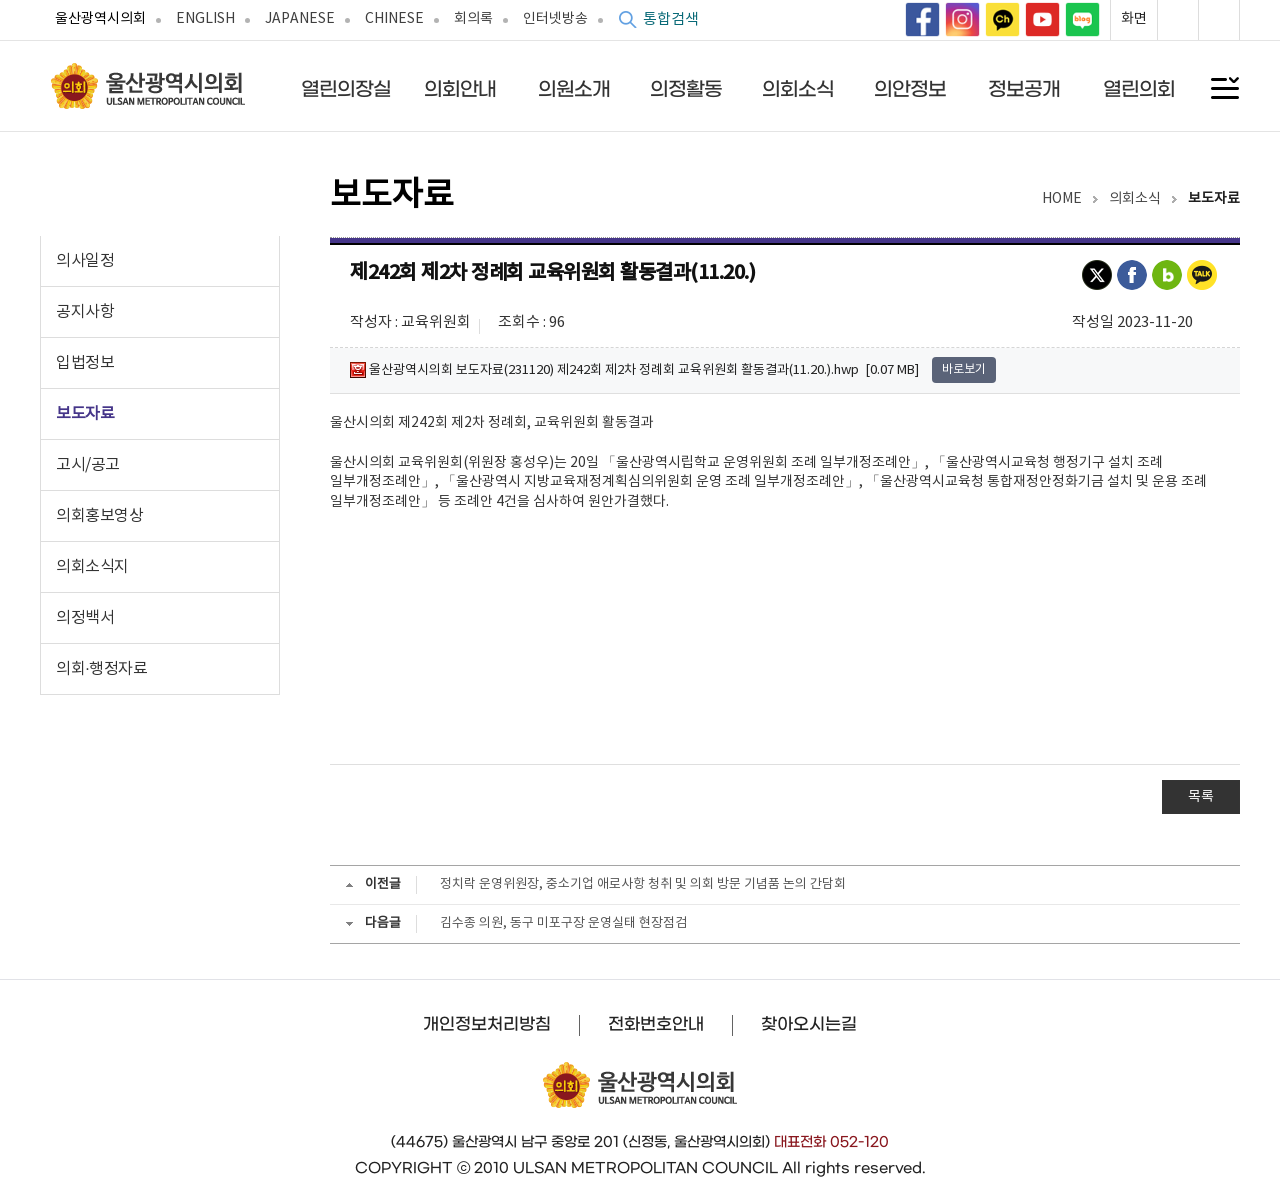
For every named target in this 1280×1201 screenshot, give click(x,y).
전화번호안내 (656, 1024)
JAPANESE (300, 19)
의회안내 (460, 89)
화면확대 (1178, 20)
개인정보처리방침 (487, 1024)
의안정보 (910, 89)
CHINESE (394, 19)
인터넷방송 (555, 19)
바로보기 (964, 369)
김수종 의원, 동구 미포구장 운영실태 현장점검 (563, 923)
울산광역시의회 (100, 19)
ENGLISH (205, 19)
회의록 (473, 19)
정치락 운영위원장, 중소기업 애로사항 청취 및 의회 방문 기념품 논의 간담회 (643, 884)
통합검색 (671, 19)
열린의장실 (346, 89)
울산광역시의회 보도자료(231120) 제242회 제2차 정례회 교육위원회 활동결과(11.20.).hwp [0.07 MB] (634, 370)
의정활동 (686, 89)
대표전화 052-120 (831, 1142)
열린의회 (1139, 89)
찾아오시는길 (809, 1024)
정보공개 (1024, 89)
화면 (1134, 19)
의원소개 (574, 89)
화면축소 (1219, 20)
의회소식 (798, 89)
